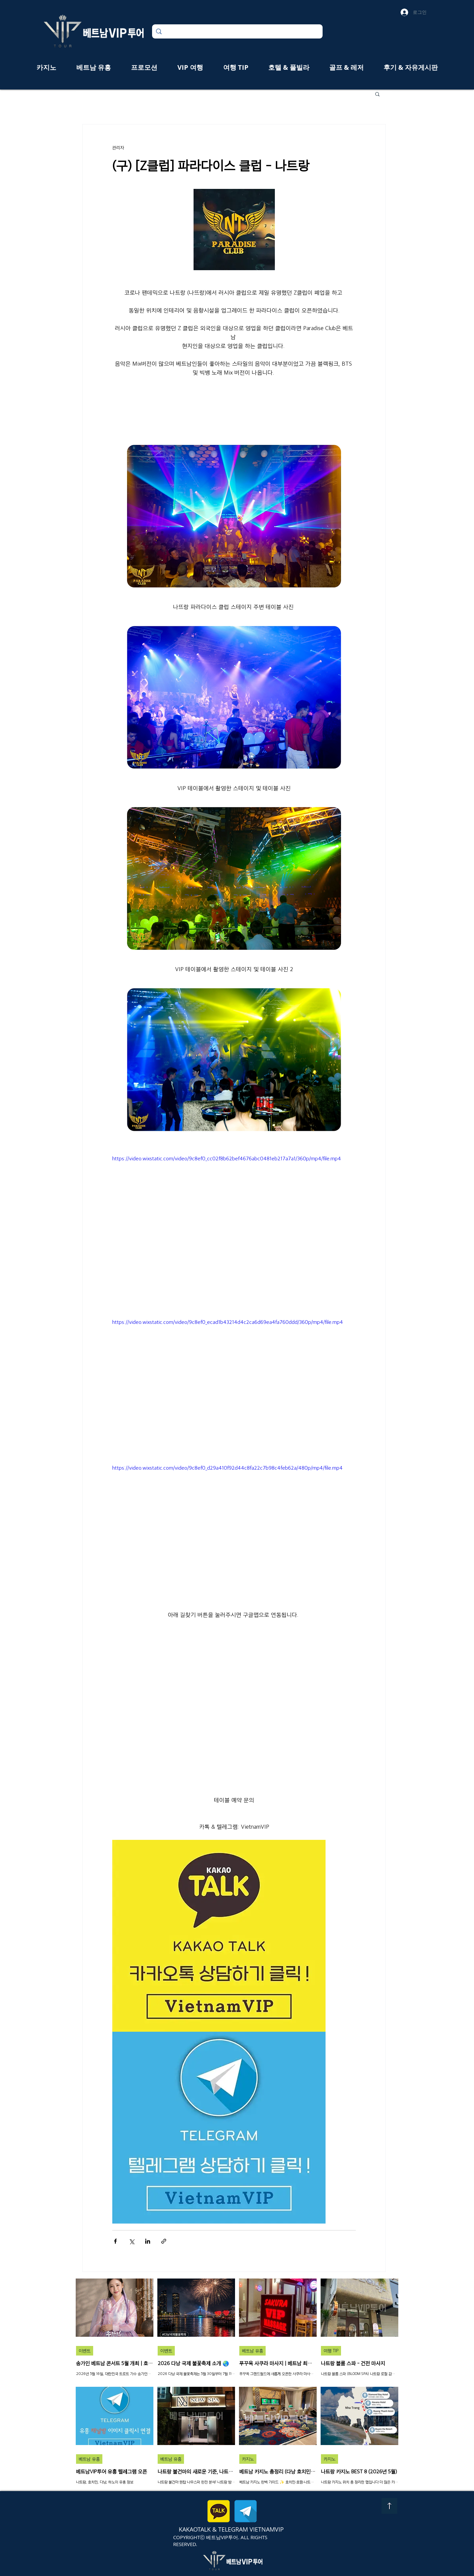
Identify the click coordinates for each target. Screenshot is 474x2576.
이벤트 (85, 2350)
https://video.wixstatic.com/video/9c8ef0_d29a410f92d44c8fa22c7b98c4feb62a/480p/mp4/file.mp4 (227, 1468)
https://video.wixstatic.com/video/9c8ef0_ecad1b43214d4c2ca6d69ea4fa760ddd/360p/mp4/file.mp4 (227, 1322)
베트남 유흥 (252, 2350)
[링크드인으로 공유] (148, 2241)
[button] (377, 93)
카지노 (248, 2458)
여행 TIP (331, 2350)
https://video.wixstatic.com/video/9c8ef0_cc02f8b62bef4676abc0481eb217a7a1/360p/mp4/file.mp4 (226, 1158)
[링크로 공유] (164, 2241)
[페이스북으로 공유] (115, 2241)
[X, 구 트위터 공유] (131, 2241)
